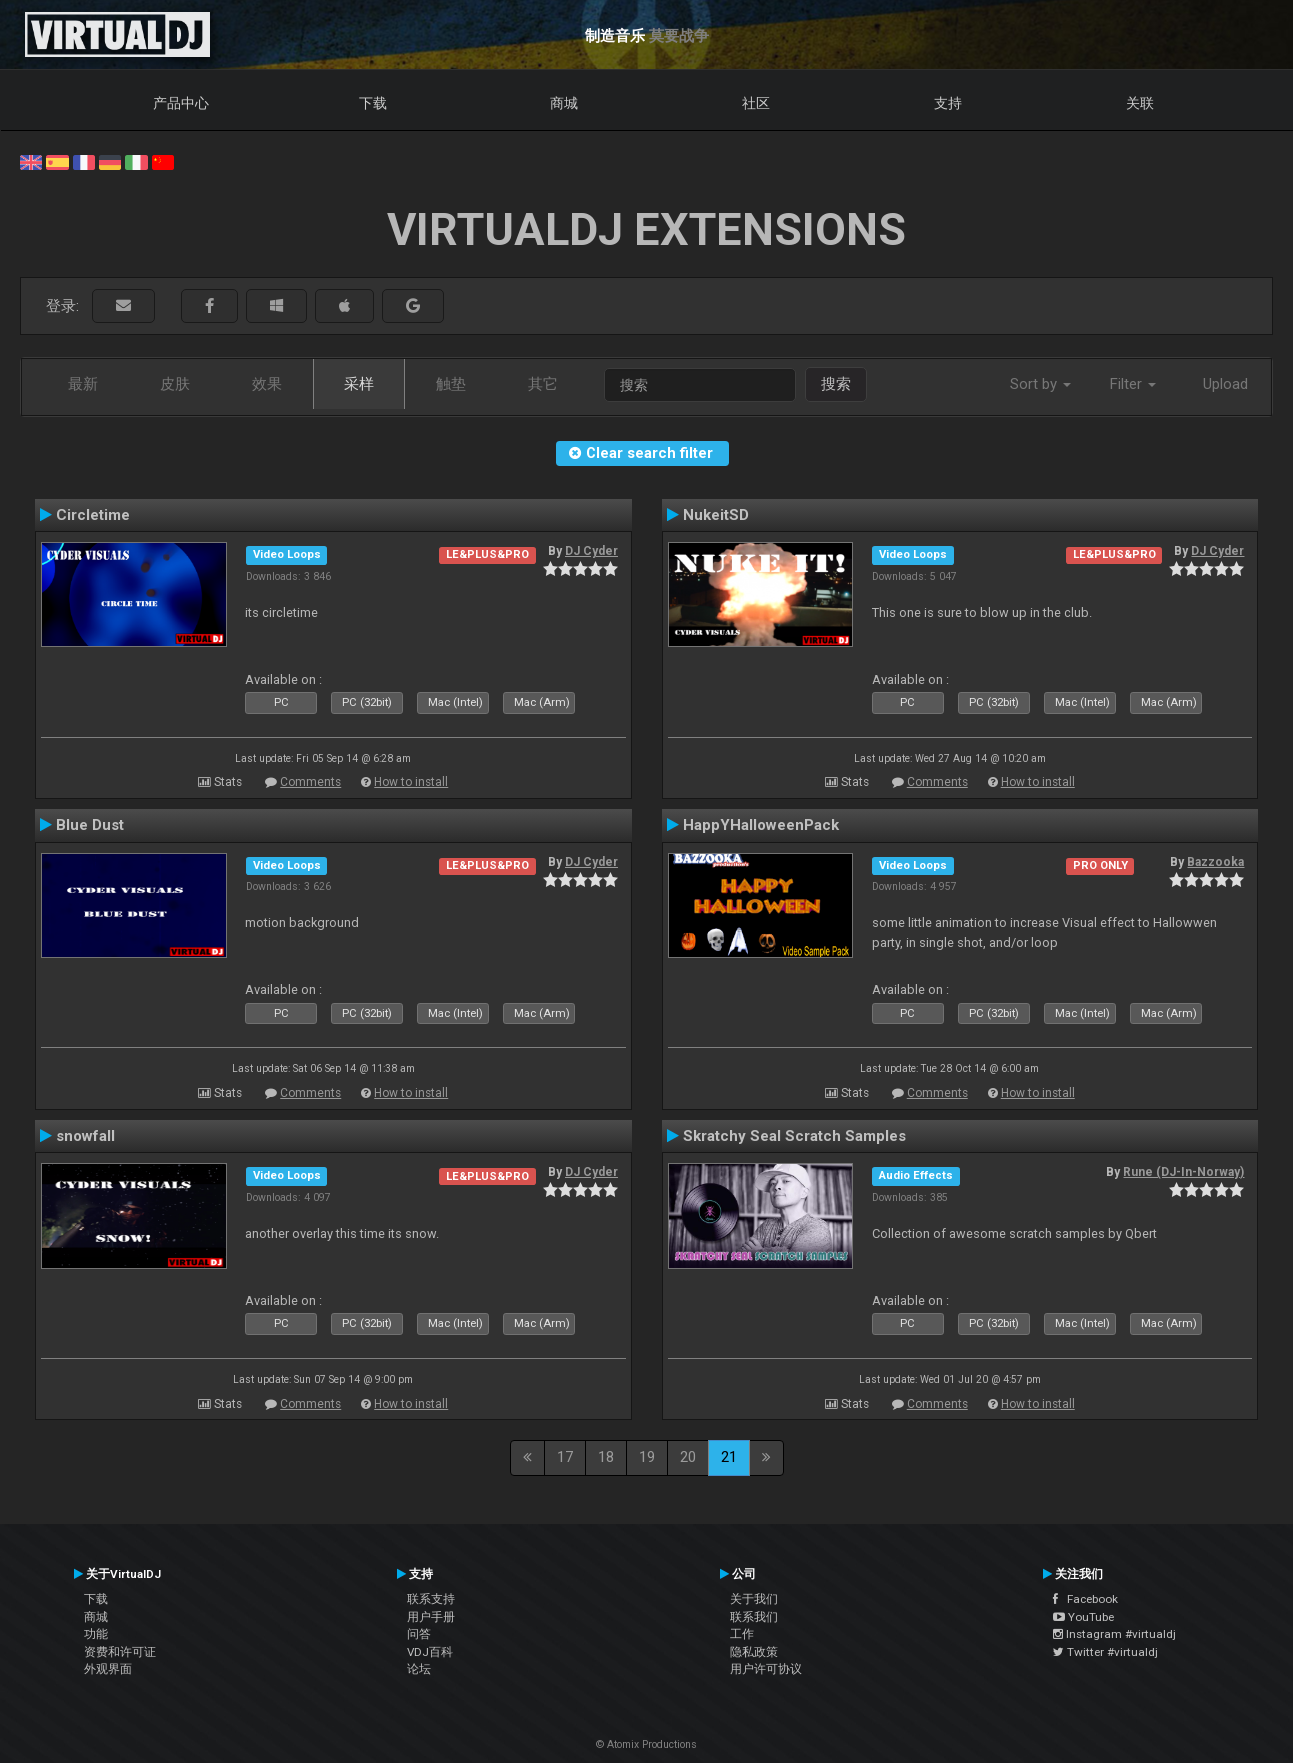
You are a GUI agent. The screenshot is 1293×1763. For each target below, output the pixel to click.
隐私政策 (754, 1652)
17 (565, 1457)
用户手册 (431, 1617)
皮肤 (175, 384)
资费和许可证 (120, 1652)
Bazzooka (1215, 862)
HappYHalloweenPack (761, 825)
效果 (267, 384)
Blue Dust (90, 825)
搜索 (836, 384)
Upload (1225, 384)
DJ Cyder (591, 551)
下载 (373, 103)
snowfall (85, 1136)
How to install (411, 782)
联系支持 (431, 1599)
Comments (310, 782)
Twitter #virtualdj (1105, 1652)
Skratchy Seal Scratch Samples (794, 1136)
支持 (948, 103)
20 (688, 1457)
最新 (83, 384)
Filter (1133, 384)
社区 (756, 103)
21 (729, 1457)
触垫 (451, 384)
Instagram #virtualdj (1114, 1634)
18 (606, 1457)
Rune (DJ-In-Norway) (1183, 1172)
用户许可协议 (766, 1669)
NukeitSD (716, 515)
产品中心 (181, 103)
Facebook (1085, 1599)
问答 (419, 1634)
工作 (742, 1634)
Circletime (93, 515)
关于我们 (754, 1599)
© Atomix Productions (646, 1744)
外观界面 (108, 1669)
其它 (543, 384)
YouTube (1083, 1617)
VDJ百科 (430, 1652)
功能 (96, 1634)
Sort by (1040, 384)
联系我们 (754, 1617)
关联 (1140, 103)
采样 (359, 384)
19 (647, 1457)
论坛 (419, 1669)
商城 (564, 103)
